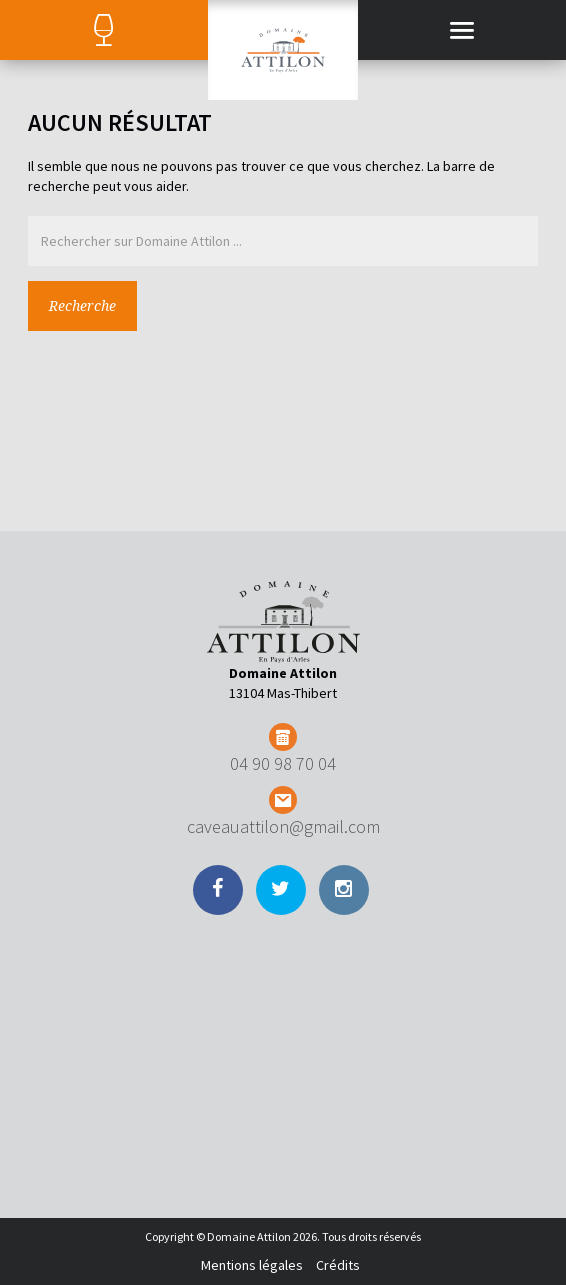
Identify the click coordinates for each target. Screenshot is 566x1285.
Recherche (82, 306)
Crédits (338, 1265)
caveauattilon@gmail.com (283, 826)
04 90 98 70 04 (283, 763)
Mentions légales (252, 1265)
